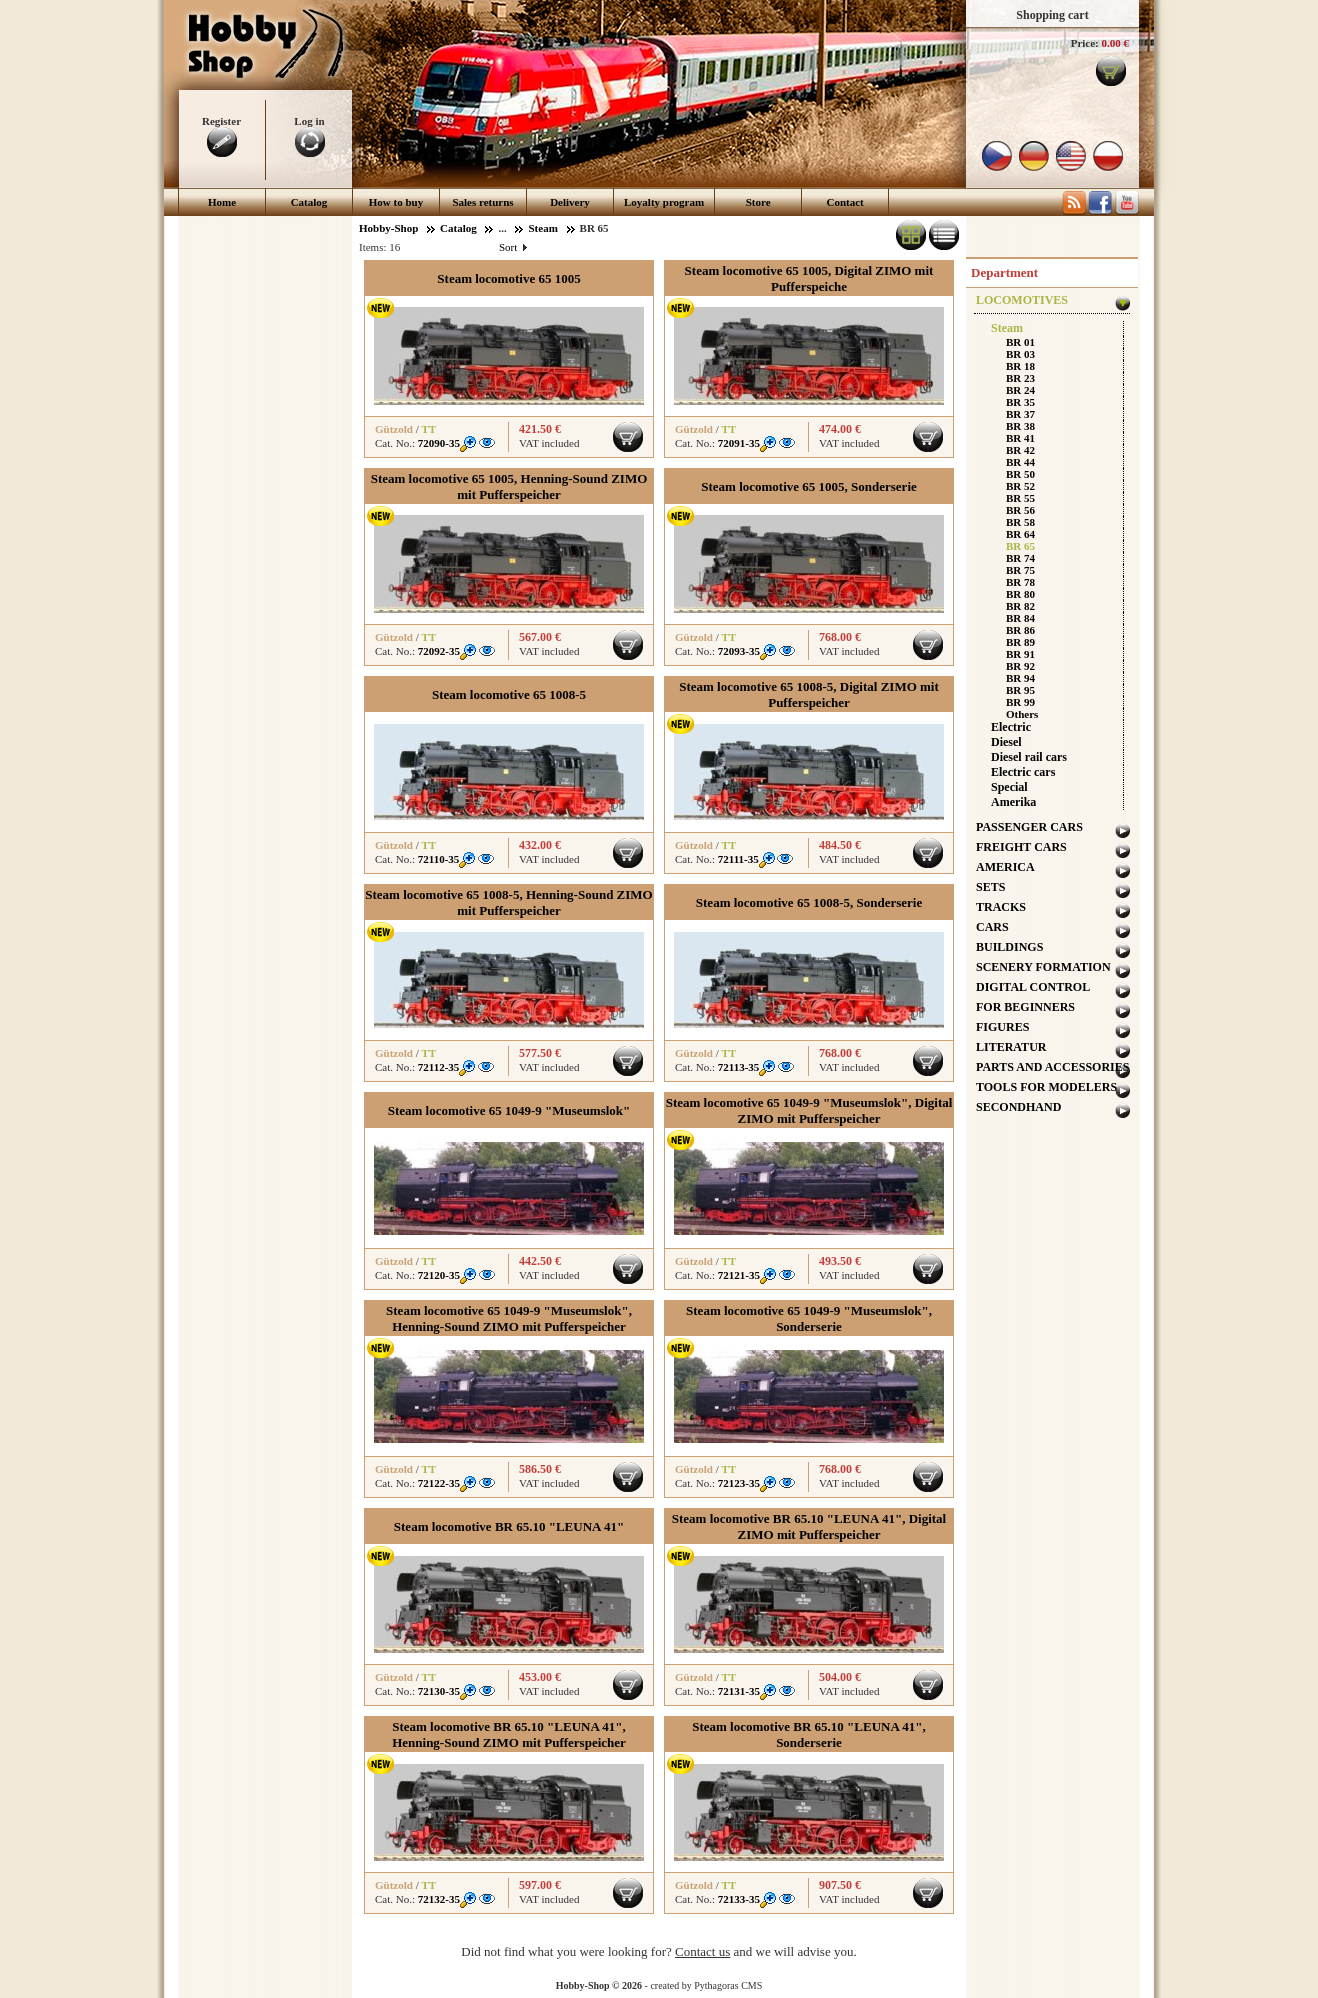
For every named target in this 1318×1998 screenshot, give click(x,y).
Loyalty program (664, 202)
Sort (512, 247)
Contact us (702, 1951)
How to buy (396, 202)
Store (758, 202)
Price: (1085, 43)
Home (222, 202)
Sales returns (482, 202)
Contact (845, 202)
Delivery (570, 202)
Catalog (309, 202)
